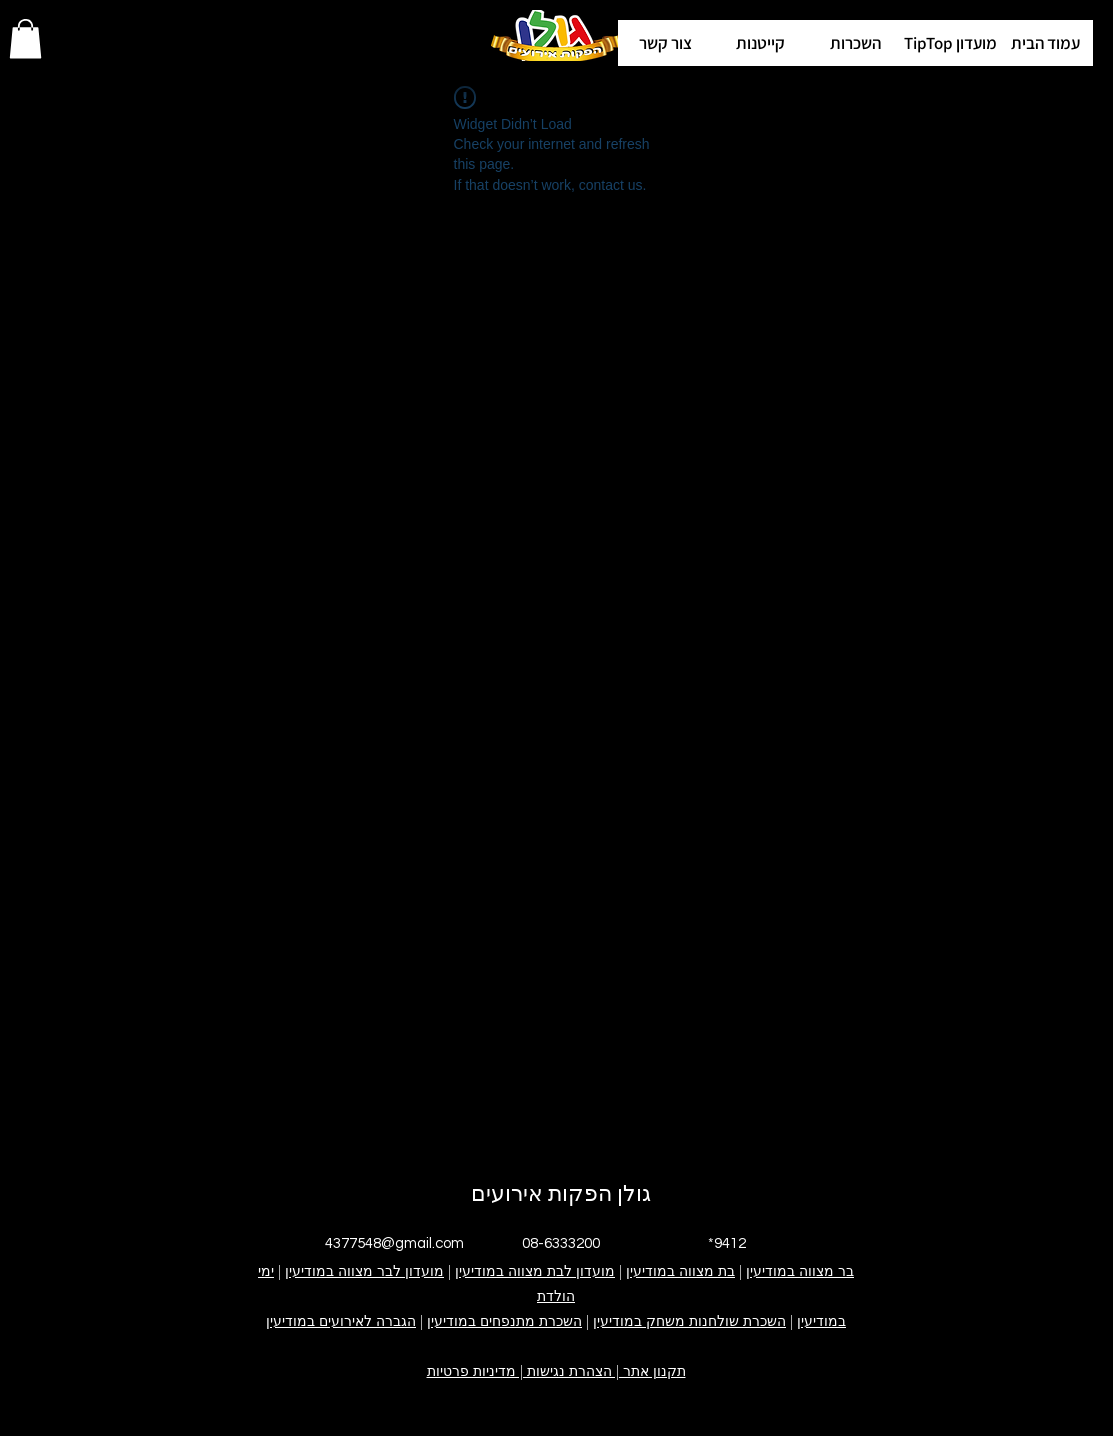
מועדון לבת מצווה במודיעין (535, 1271)
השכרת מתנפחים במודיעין (504, 1321)
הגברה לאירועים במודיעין (341, 1321)
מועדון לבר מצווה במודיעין (364, 1271)
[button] (950, 43)
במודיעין (821, 1321)
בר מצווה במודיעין (800, 1271)
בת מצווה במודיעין (680, 1271)
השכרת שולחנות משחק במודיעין (689, 1321)
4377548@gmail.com (394, 1243)
